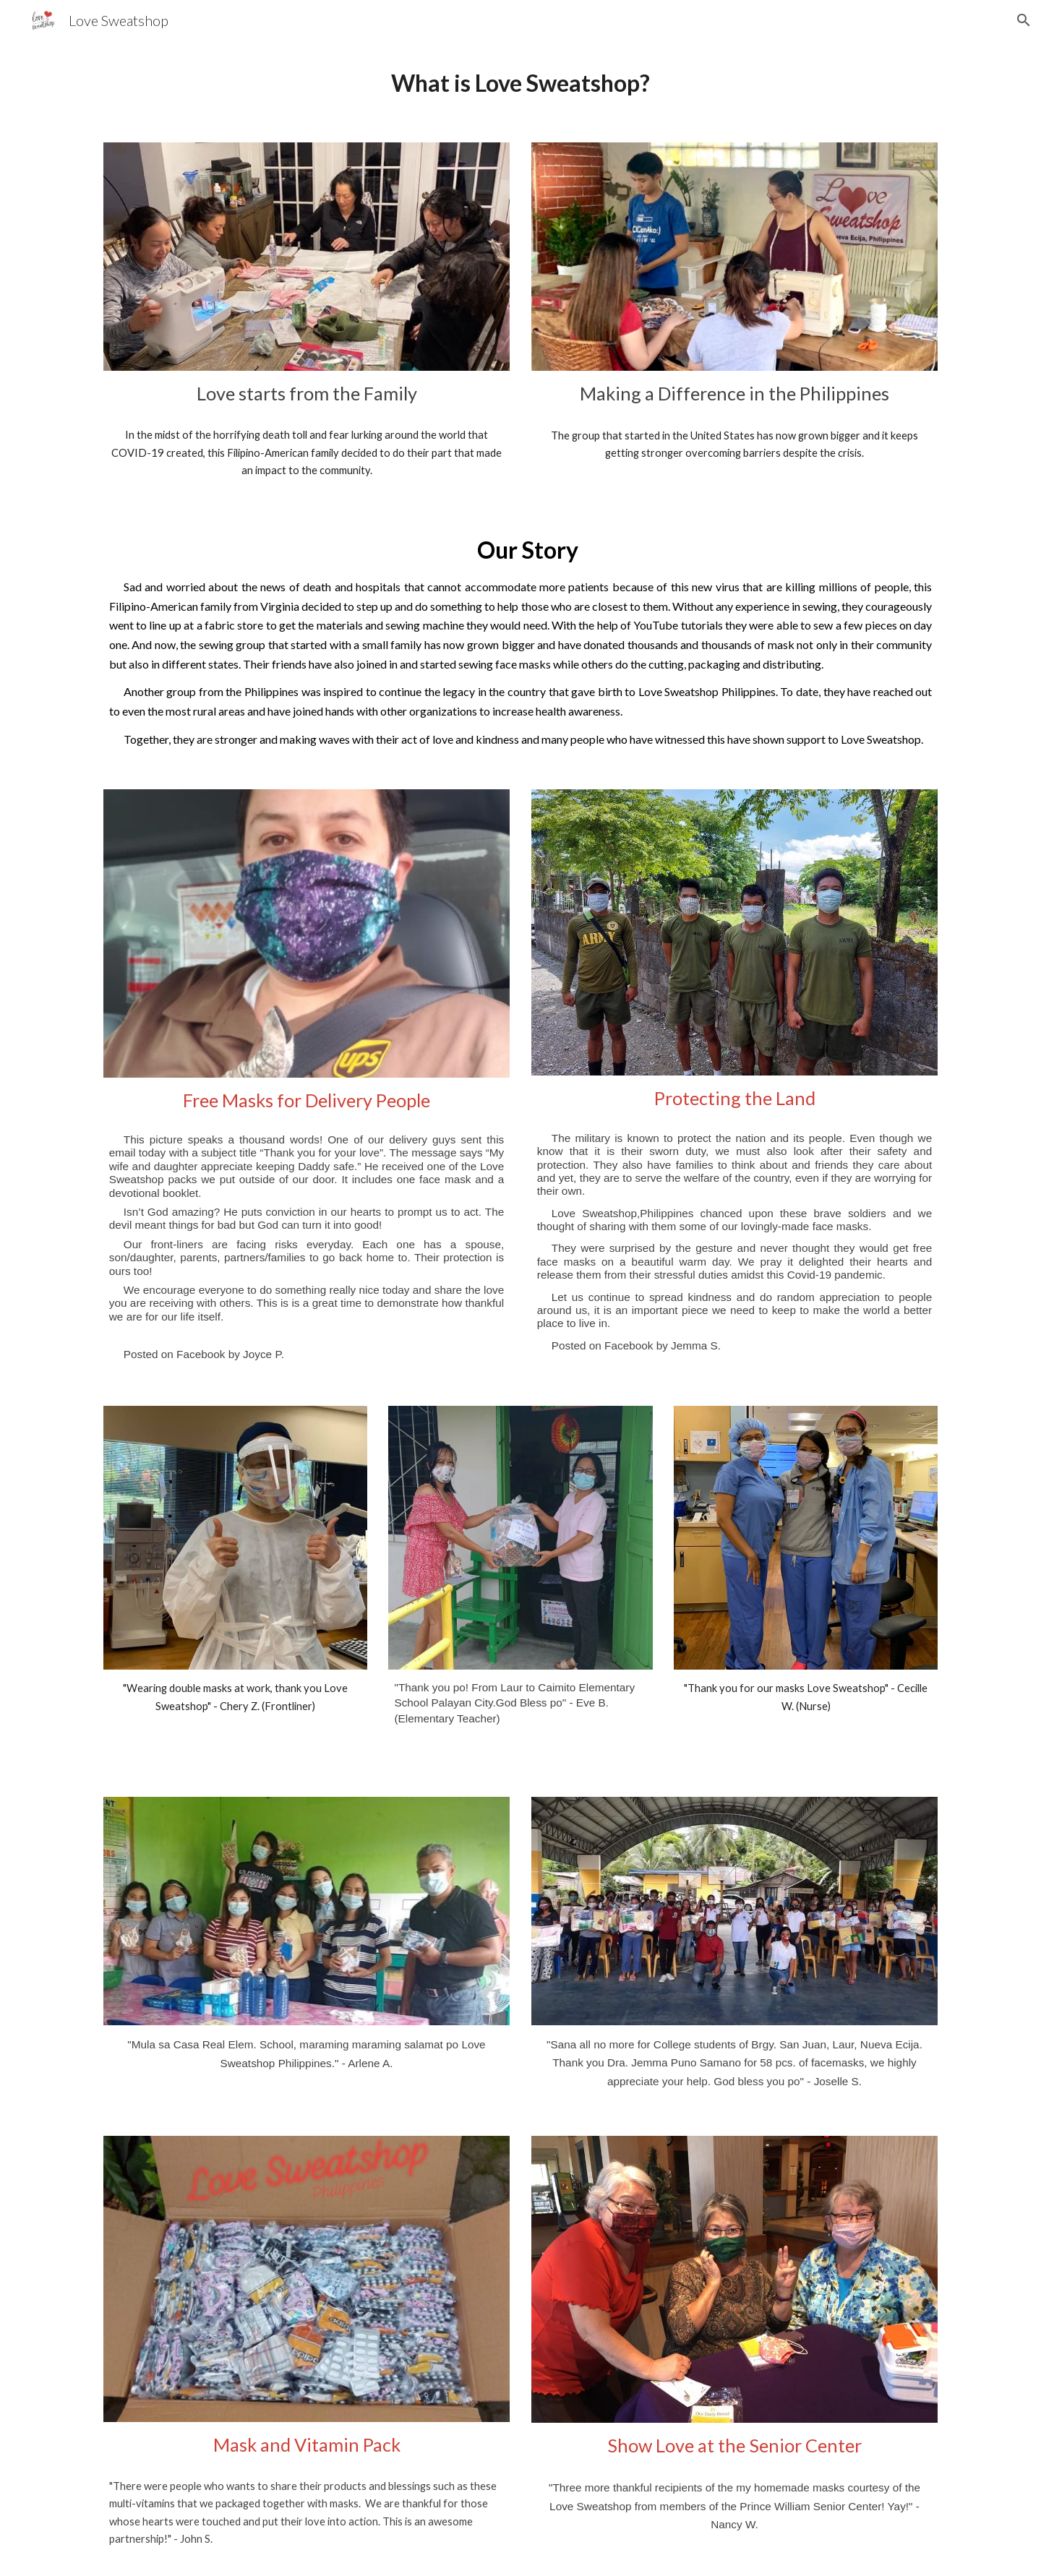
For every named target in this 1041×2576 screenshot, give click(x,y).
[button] (1023, 20)
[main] (520, 83)
